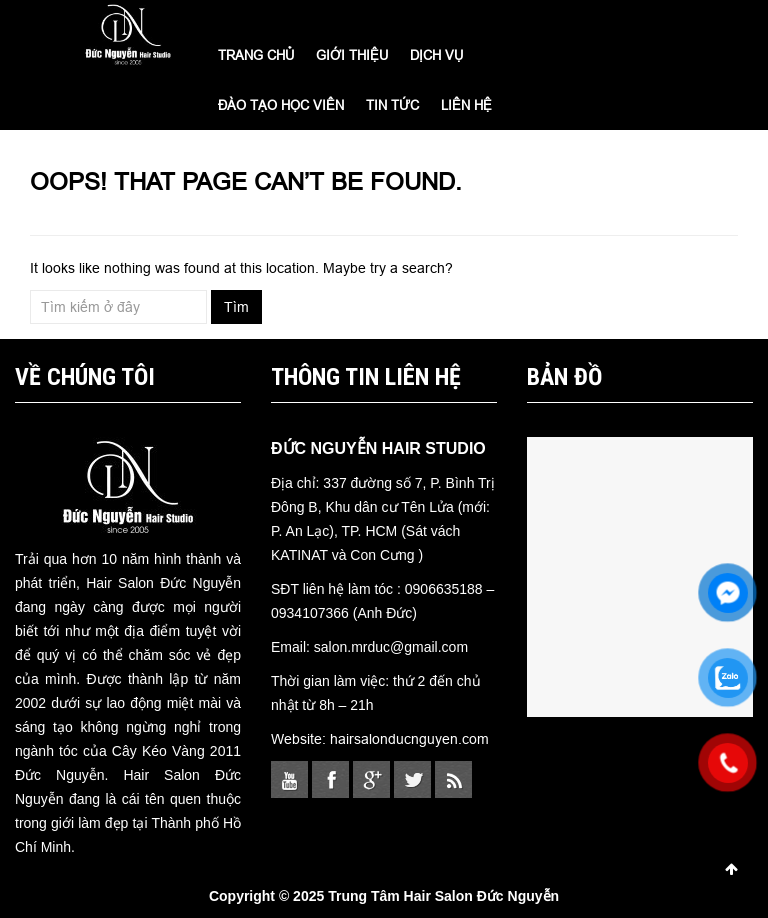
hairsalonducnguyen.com (409, 739)
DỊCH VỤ (436, 55)
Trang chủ (256, 55)
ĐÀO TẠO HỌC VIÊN (281, 105)
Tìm (236, 307)
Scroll (731, 869)
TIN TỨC (392, 105)
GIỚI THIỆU (352, 55)
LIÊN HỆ (466, 105)
